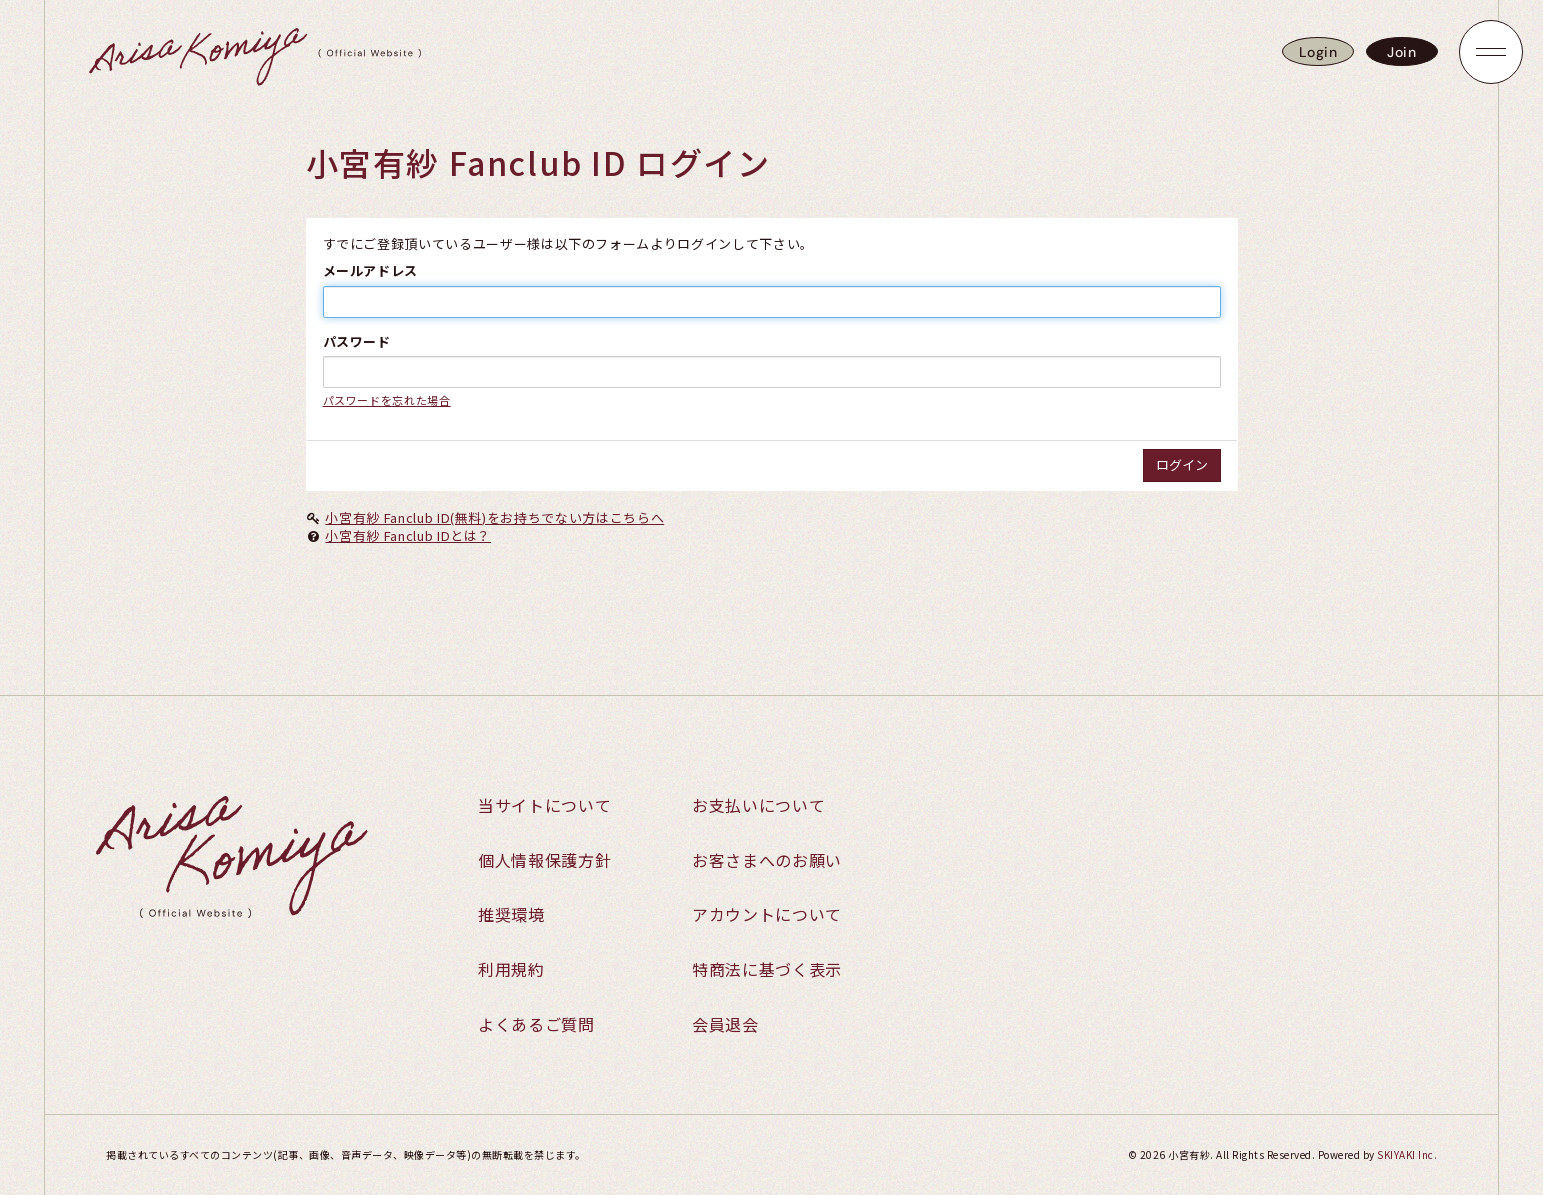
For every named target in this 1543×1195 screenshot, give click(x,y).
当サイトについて (544, 805)
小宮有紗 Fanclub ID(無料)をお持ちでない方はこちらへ (494, 517)
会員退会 (725, 1024)
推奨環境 (511, 914)
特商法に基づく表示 (767, 969)
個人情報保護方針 (544, 860)
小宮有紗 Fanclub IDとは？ (408, 535)
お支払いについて (758, 805)
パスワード (357, 342)
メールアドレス (371, 271)
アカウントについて (767, 914)
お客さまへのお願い (767, 860)
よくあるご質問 (536, 1024)
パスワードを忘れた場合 (387, 400)
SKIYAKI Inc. (1407, 1154)
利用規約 (511, 969)
